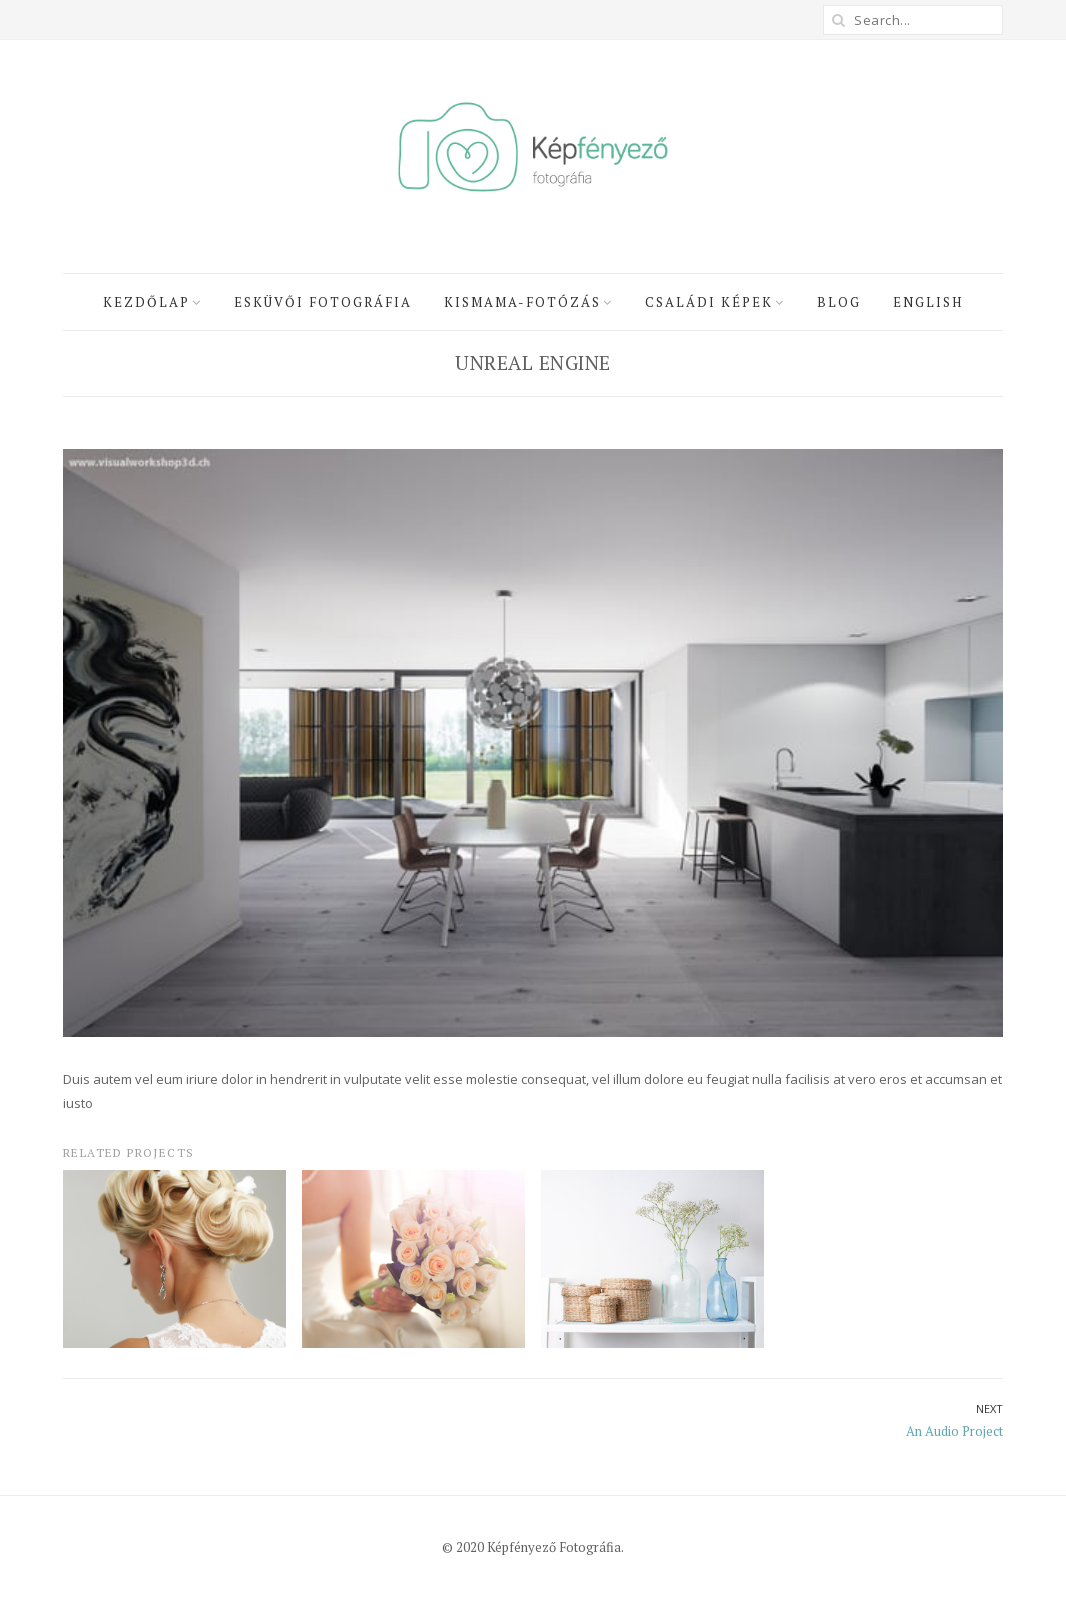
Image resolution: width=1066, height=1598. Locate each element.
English (928, 302)
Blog (839, 302)
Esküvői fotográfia (323, 302)
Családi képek (709, 302)
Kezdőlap (146, 302)
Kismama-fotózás (522, 302)
